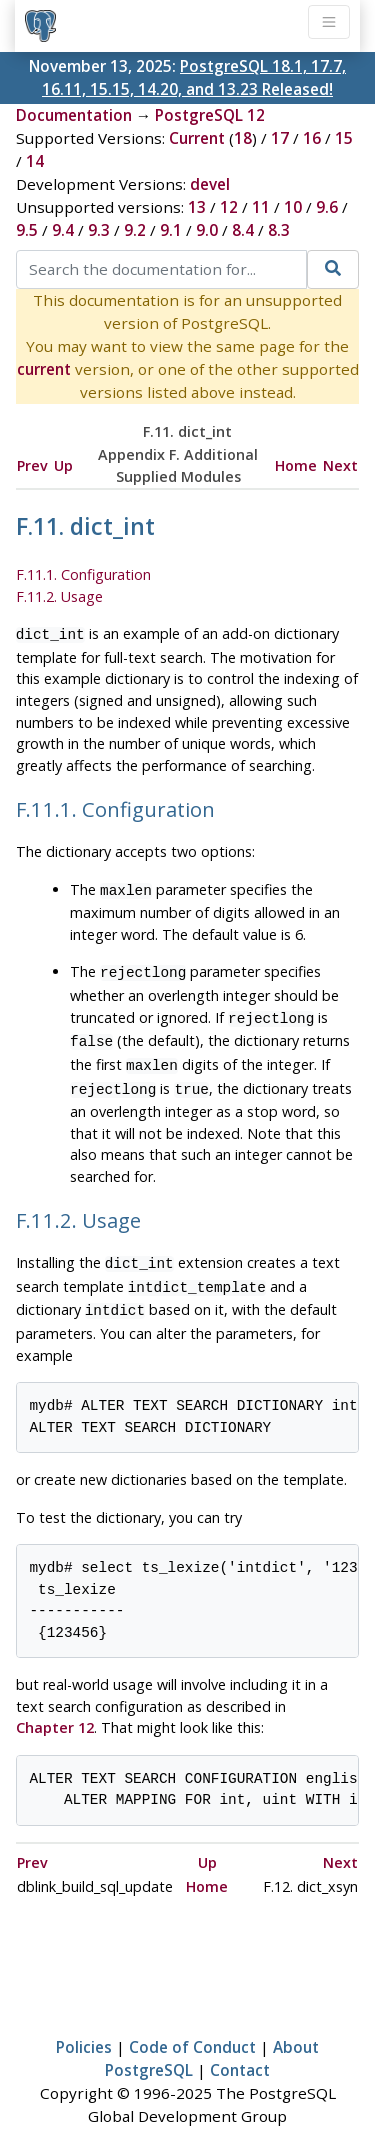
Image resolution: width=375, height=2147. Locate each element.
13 (197, 207)
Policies (84, 2027)
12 (229, 207)
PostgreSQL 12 (210, 115)
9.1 (171, 230)
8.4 (243, 230)
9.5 (27, 230)
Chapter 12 (55, 1707)
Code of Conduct (192, 2027)
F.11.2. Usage (59, 596)
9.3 (99, 230)
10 (293, 207)
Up (63, 465)
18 (243, 138)
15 (344, 138)
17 (280, 138)
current (44, 369)
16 (312, 138)
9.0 (207, 230)
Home (296, 465)
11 (261, 207)
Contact (240, 2050)
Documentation (74, 115)
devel (210, 184)
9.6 (327, 207)
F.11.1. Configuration (83, 574)
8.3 (279, 230)
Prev (32, 465)
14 (35, 161)
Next (340, 465)
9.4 (63, 230)
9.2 (135, 230)
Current (197, 138)
